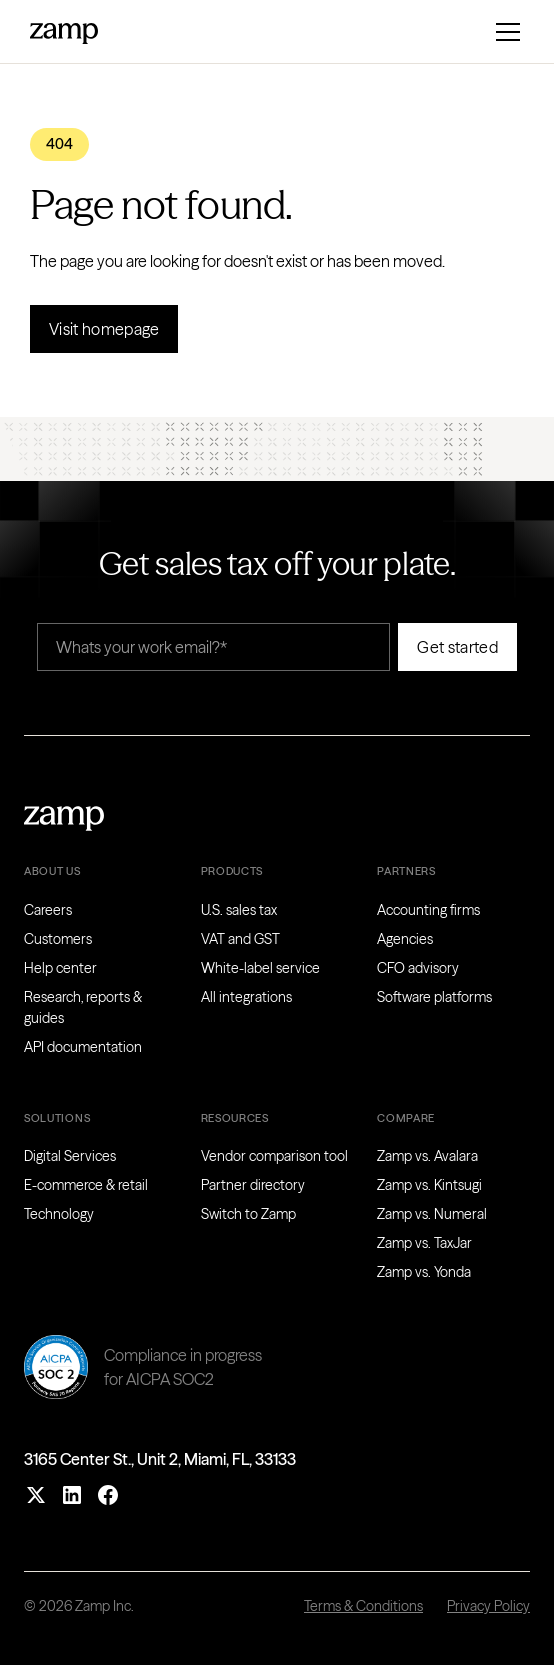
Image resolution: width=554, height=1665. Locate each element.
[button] (504, 32)
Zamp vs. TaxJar (424, 1243)
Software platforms (434, 997)
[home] (64, 31)
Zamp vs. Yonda (424, 1272)
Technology (59, 1214)
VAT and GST (240, 939)
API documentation (83, 1047)
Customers (58, 939)
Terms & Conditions (363, 1606)
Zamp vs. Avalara (427, 1156)
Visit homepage (104, 329)
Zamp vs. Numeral (432, 1214)
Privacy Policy (488, 1606)
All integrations (246, 997)
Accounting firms (428, 910)
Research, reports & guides (83, 1007)
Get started (457, 647)
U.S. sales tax (239, 910)
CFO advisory (418, 968)
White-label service (260, 968)
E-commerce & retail (86, 1185)
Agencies (405, 939)
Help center (60, 968)
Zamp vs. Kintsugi (429, 1185)
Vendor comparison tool (274, 1156)
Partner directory (253, 1185)
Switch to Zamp (248, 1214)
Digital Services (70, 1156)
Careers (48, 910)
